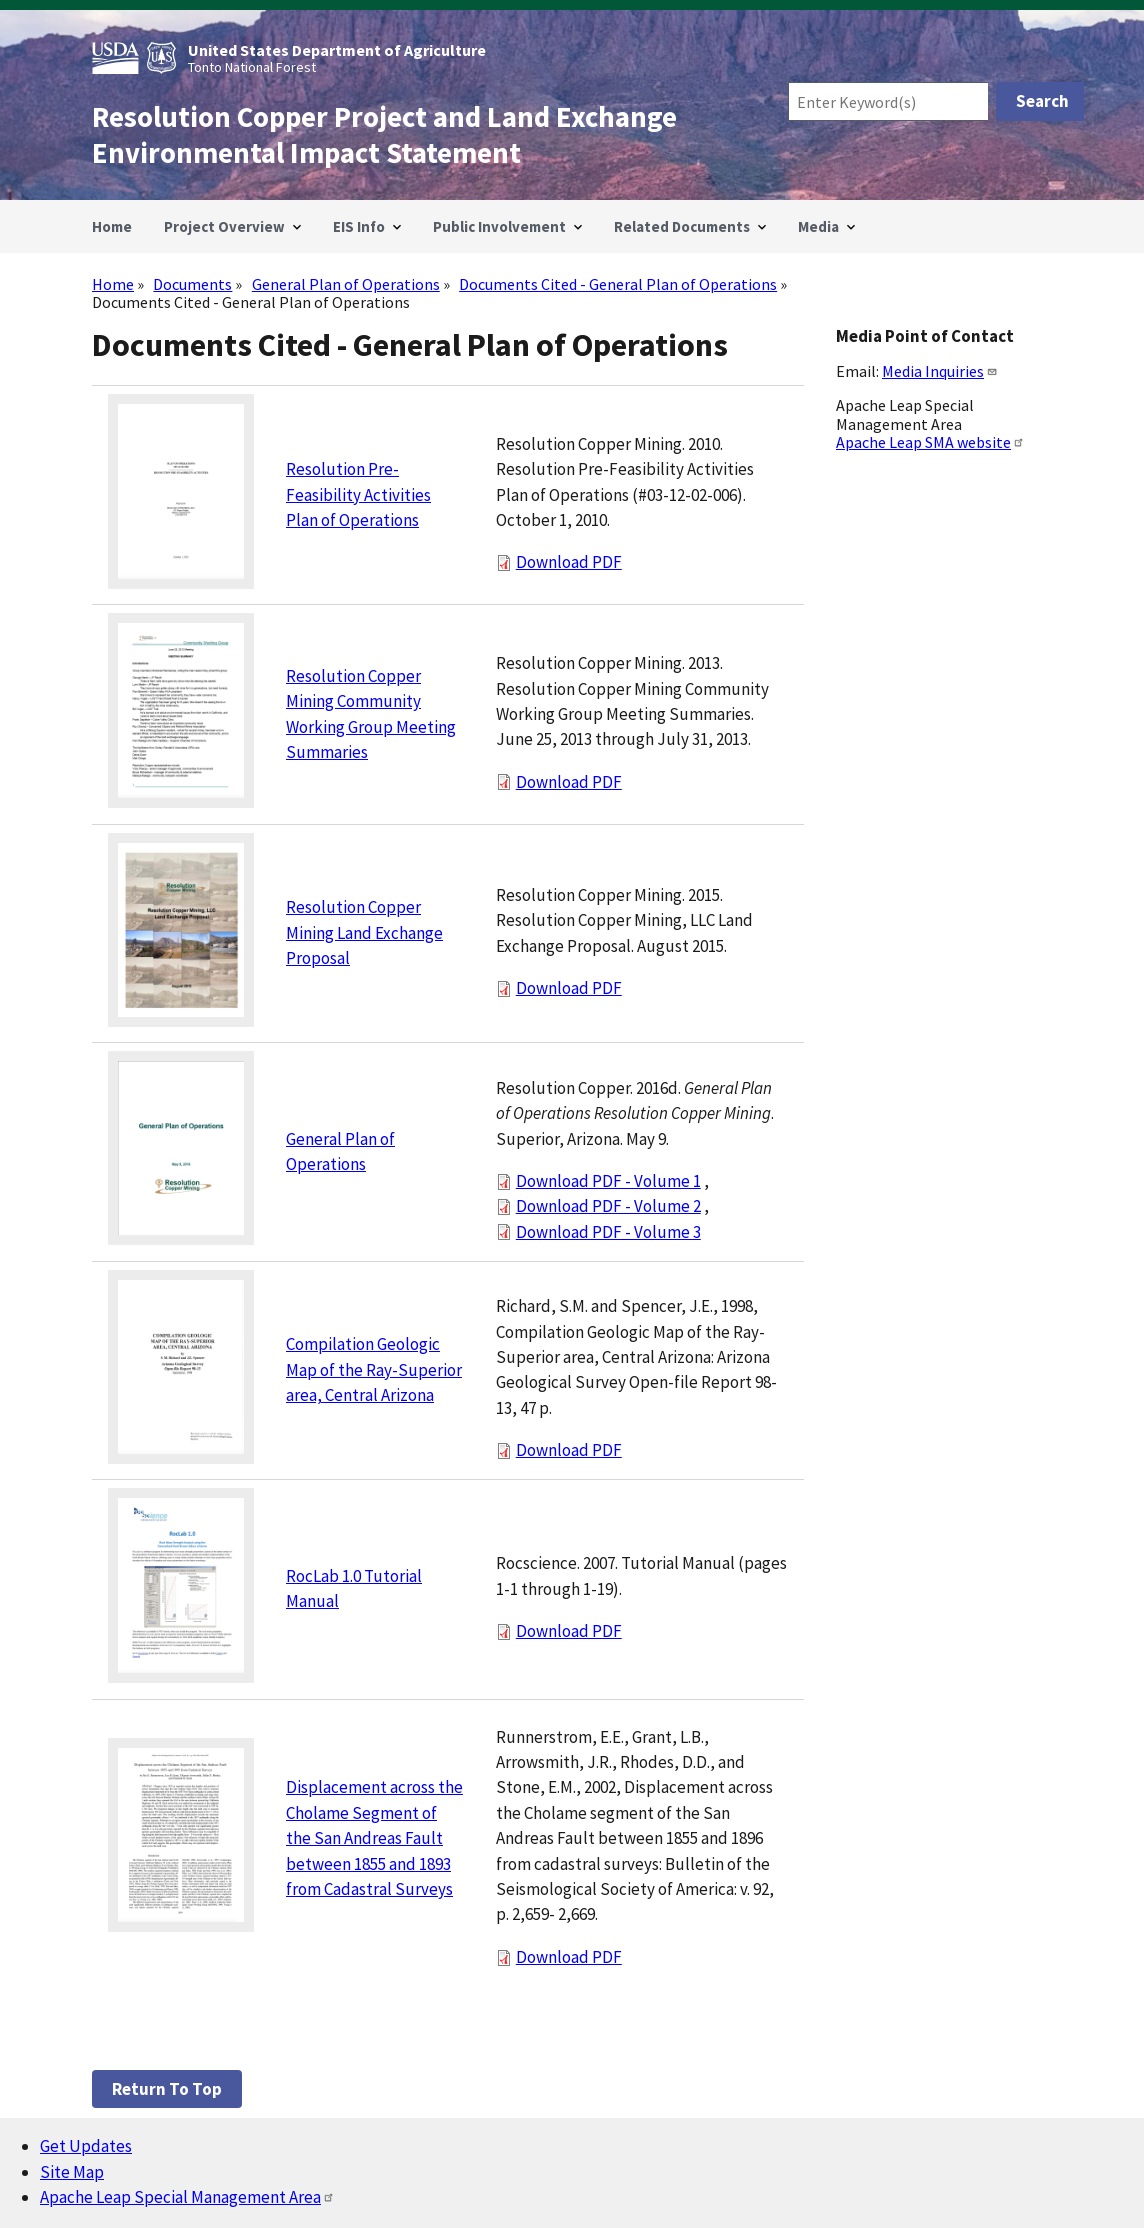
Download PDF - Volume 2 (608, 1206)
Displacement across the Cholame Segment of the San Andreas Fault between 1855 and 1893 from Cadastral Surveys (374, 1838)
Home (113, 284)
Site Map (72, 2172)
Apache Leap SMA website (930, 442)
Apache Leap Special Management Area (187, 2197)
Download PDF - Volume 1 (608, 1181)
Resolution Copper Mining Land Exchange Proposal (364, 932)
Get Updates (86, 2146)
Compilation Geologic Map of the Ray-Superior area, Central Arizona (374, 1369)
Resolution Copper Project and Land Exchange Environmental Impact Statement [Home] (384, 135)
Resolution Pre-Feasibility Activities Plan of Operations (358, 494)
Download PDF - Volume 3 (608, 1232)
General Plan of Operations (346, 284)
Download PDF (569, 562)
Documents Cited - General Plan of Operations (618, 284)
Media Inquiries (940, 371)
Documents (192, 284)
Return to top (167, 2089)
